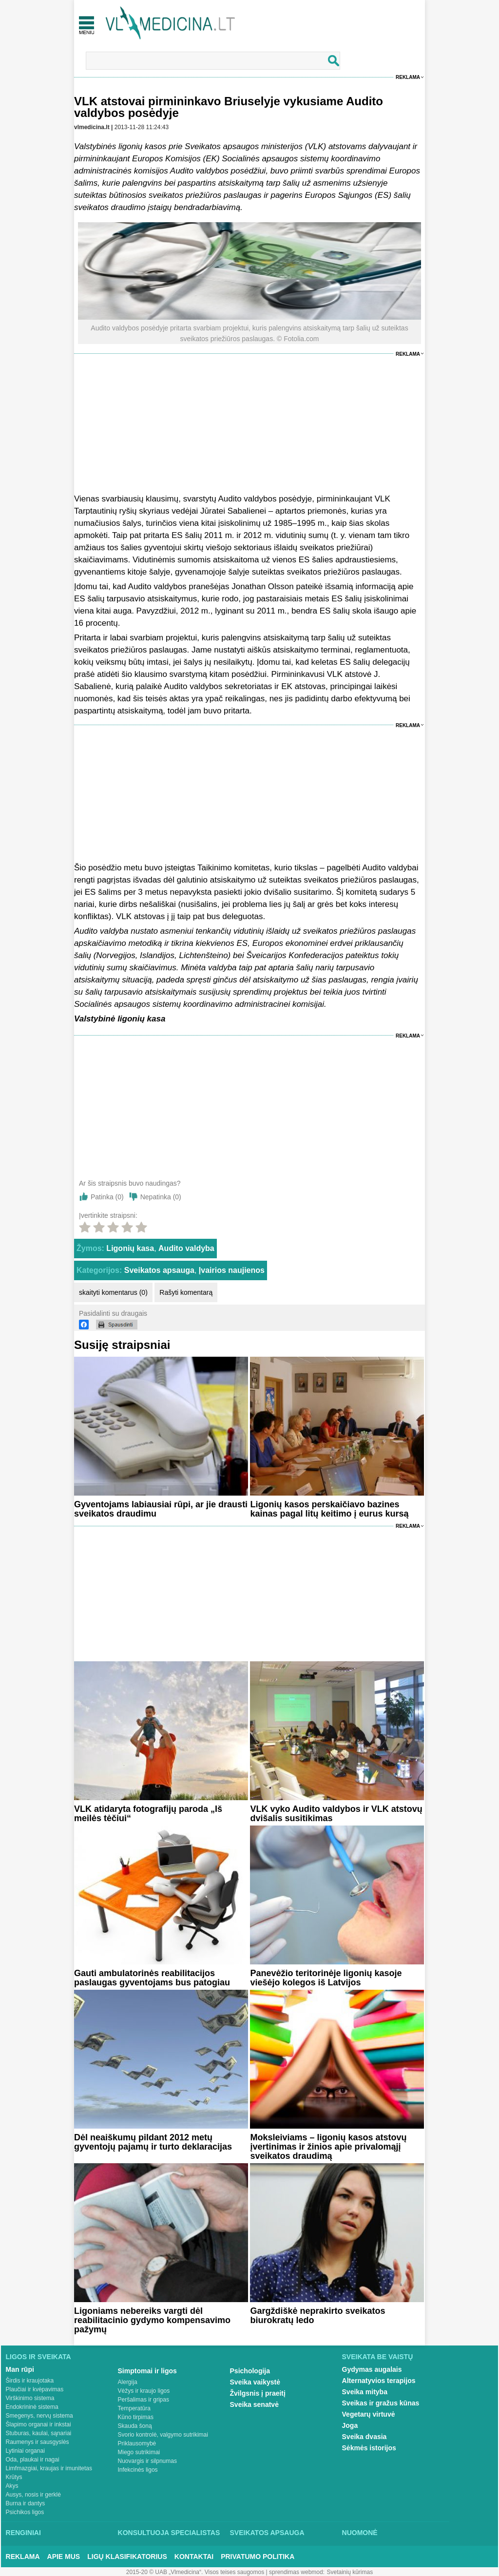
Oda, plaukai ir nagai (32, 2459)
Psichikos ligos (25, 2512)
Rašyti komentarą (185, 1292)
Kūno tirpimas (136, 2417)
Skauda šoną (135, 2425)
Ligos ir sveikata (38, 2357)
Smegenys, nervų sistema (39, 2415)
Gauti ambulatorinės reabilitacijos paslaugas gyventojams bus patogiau (152, 1977)
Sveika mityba (364, 2392)
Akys (12, 2485)
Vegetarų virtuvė (368, 2414)
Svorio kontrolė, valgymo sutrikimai (163, 2434)
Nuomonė (360, 2533)
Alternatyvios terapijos (379, 2380)
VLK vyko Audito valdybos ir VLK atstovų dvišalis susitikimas (336, 1813)
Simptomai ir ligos (147, 2371)
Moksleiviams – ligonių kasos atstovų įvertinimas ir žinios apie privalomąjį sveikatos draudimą (328, 2147)
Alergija (127, 2382)
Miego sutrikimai (139, 2452)
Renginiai (23, 2533)
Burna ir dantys (25, 2503)
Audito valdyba (186, 1248)
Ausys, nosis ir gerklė (33, 2494)
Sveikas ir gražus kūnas (381, 2403)
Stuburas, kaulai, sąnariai (39, 2433)
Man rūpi (20, 2369)
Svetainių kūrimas (350, 2572)
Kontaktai (193, 2556)
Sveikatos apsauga (159, 1270)
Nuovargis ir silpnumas (147, 2461)
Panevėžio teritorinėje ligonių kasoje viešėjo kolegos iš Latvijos (326, 1977)
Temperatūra (134, 2408)
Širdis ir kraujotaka (30, 2380)
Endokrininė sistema (32, 2406)
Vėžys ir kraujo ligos (144, 2390)
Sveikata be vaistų (377, 2357)
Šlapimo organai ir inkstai (38, 2424)
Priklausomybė (137, 2443)
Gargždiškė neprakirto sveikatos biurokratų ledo (317, 2315)
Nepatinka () (160, 1197)
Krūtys (14, 2477)
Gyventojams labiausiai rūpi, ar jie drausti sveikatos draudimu (161, 1509)
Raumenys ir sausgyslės (37, 2442)
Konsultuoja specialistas (169, 2533)
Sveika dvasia (364, 2437)
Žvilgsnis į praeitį (258, 2393)
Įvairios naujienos (232, 1270)
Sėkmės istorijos (369, 2448)
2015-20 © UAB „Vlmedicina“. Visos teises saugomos (195, 2572)
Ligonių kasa (130, 1248)
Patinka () (107, 1197)
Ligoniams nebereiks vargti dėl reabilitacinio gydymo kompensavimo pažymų (152, 2320)
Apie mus (63, 2556)
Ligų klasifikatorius (127, 2556)
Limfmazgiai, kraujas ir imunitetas (49, 2468)
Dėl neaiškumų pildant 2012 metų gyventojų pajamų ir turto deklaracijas (153, 2142)
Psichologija (250, 2371)
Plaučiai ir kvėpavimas (35, 2389)
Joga (350, 2425)
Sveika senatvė (254, 2404)
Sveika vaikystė (255, 2382)
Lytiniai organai (25, 2450)
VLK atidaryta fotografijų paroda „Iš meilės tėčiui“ (148, 1813)
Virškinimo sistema (30, 2398)
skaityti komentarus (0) (113, 1292)
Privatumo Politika (257, 2556)
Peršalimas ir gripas (143, 2399)
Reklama (408, 77)
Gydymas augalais (372, 2369)
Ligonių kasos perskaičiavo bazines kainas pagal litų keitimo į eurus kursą (329, 1509)
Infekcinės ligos (138, 2469)
